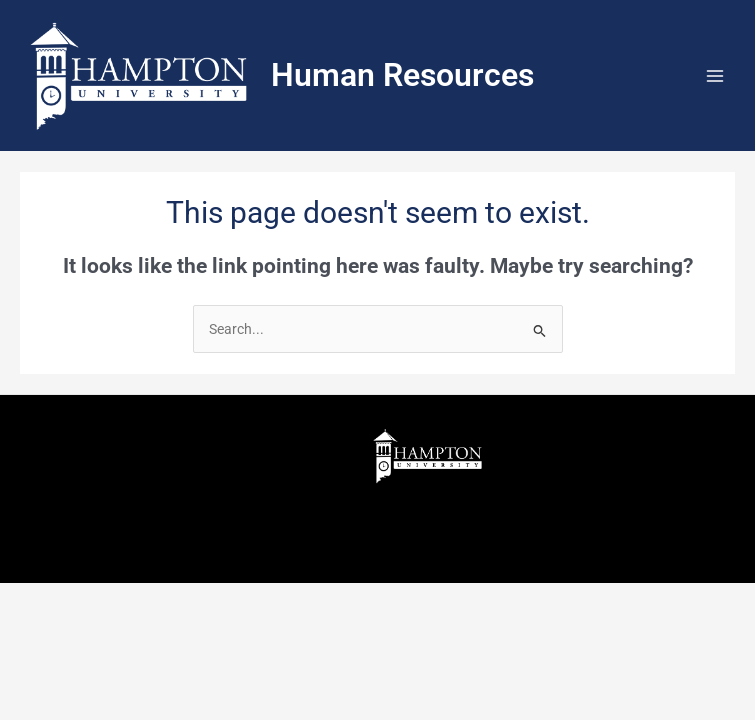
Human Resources (402, 75)
